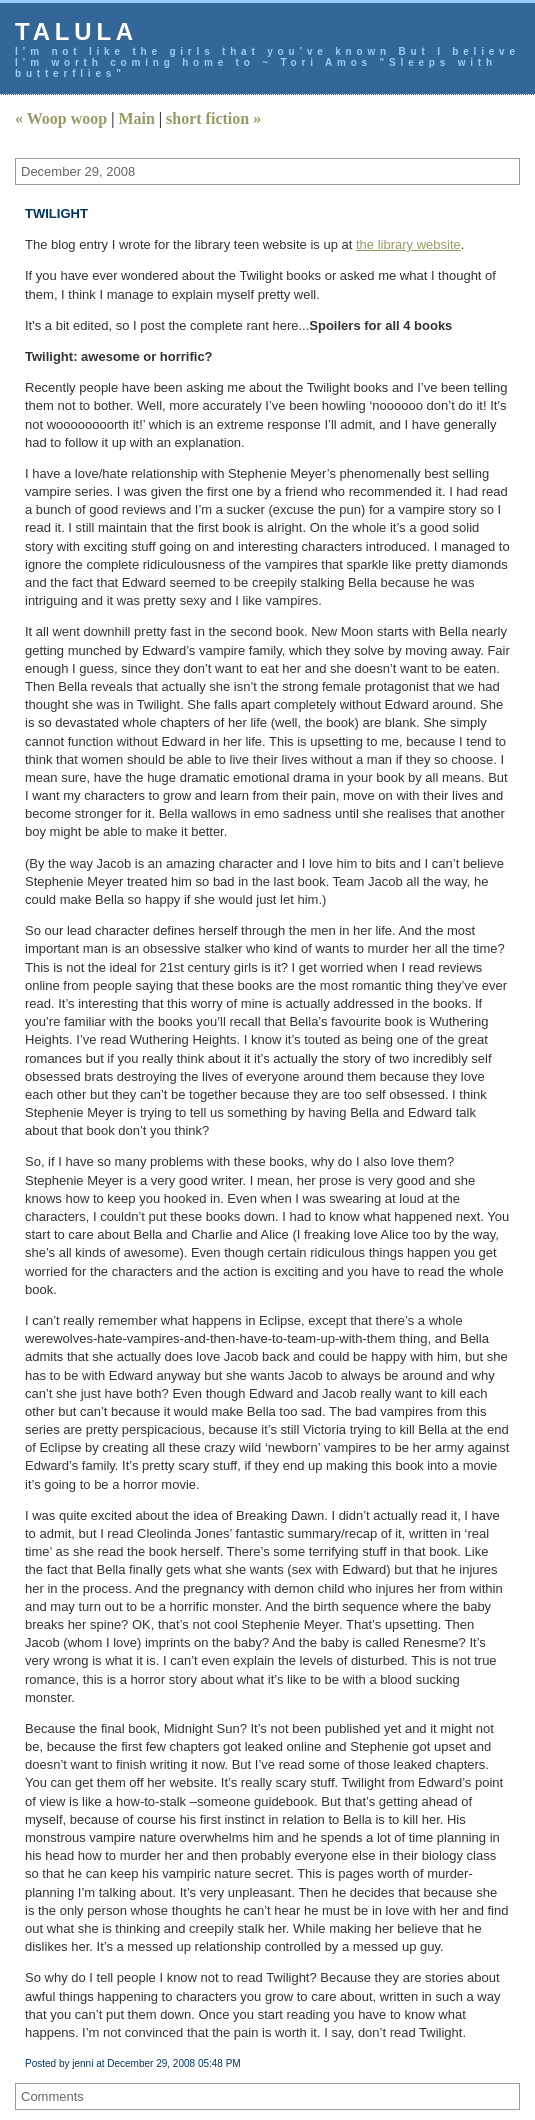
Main (136, 118)
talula (76, 31)
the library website (408, 244)
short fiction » (213, 118)
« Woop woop (61, 118)
